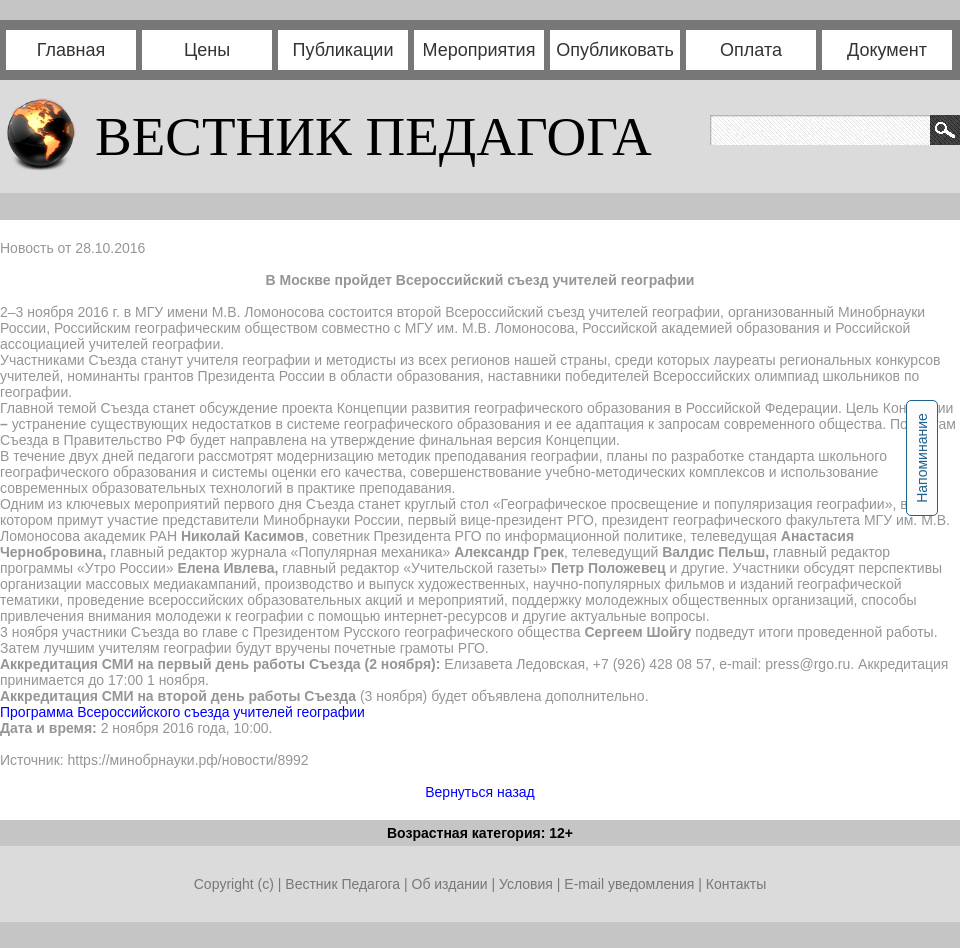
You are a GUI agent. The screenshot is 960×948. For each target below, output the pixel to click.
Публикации (343, 50)
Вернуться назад (480, 792)
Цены (207, 50)
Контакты (736, 884)
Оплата (751, 50)
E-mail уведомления (629, 884)
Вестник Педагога (344, 884)
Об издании (450, 884)
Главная (71, 50)
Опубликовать (615, 50)
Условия (528, 884)
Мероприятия (479, 50)
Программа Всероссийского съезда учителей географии (182, 712)
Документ (887, 50)
